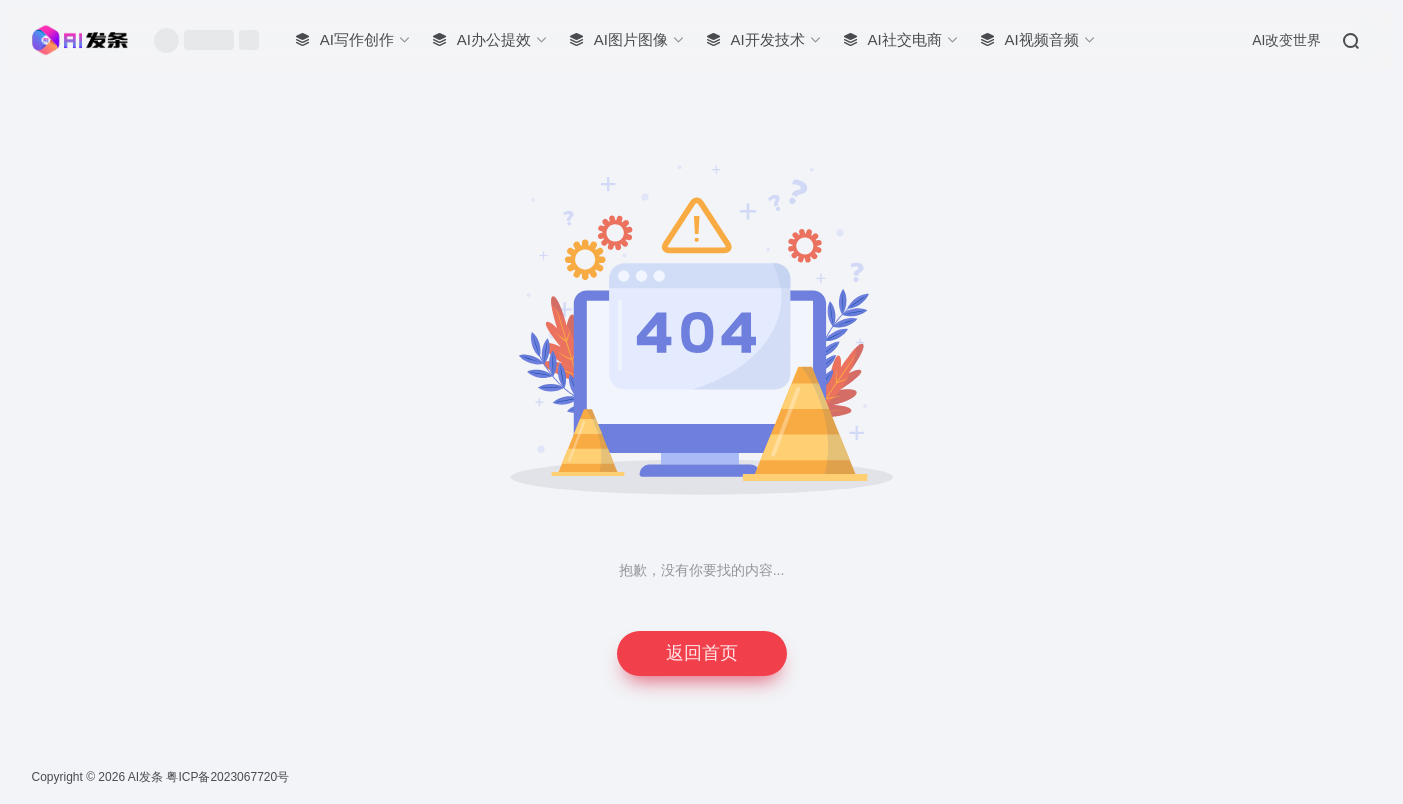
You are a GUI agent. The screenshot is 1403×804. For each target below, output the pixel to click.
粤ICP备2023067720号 (227, 777)
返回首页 (702, 653)
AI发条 (145, 777)
